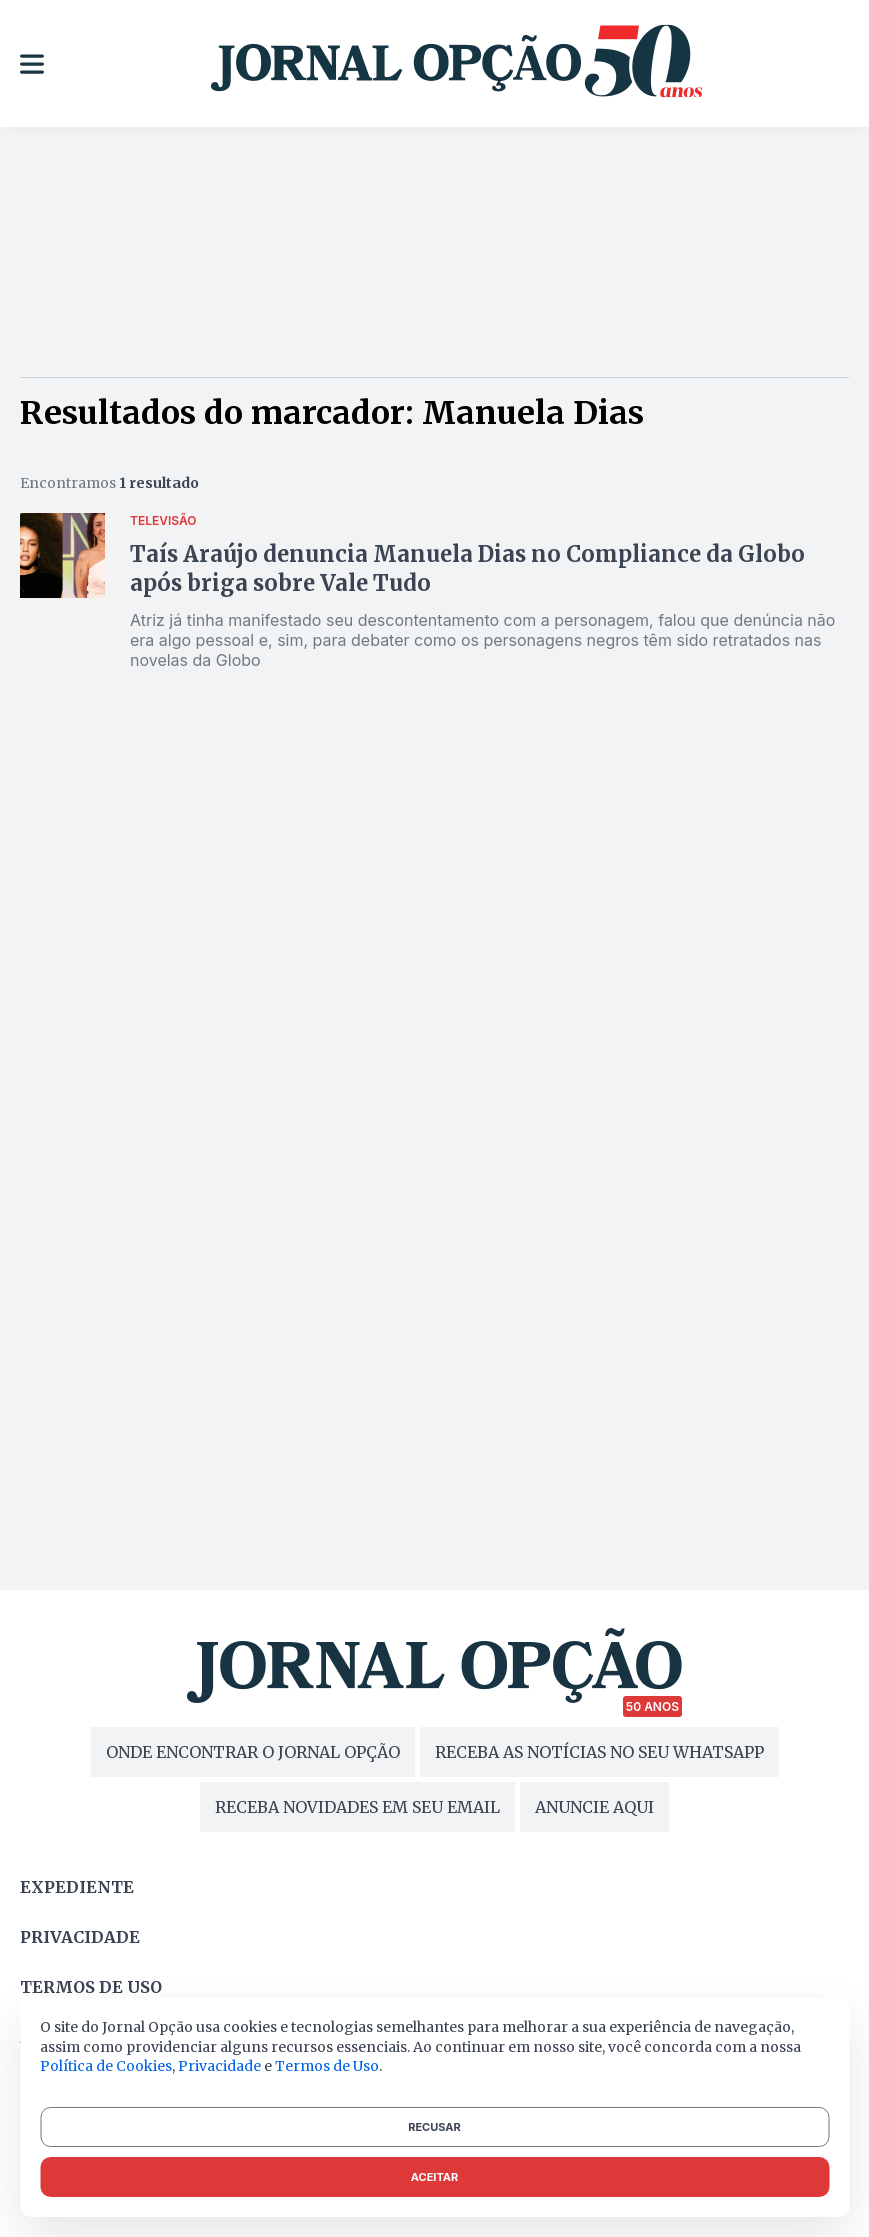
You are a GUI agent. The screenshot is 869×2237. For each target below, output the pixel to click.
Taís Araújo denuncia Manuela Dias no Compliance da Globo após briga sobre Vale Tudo (467, 568)
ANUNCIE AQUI (594, 1807)
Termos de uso (91, 1987)
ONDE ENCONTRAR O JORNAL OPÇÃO (253, 1752)
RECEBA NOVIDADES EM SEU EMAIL (357, 1807)
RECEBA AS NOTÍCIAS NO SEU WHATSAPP (599, 1752)
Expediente (77, 1887)
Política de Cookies (106, 2066)
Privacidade (80, 1937)
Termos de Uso (327, 2066)
